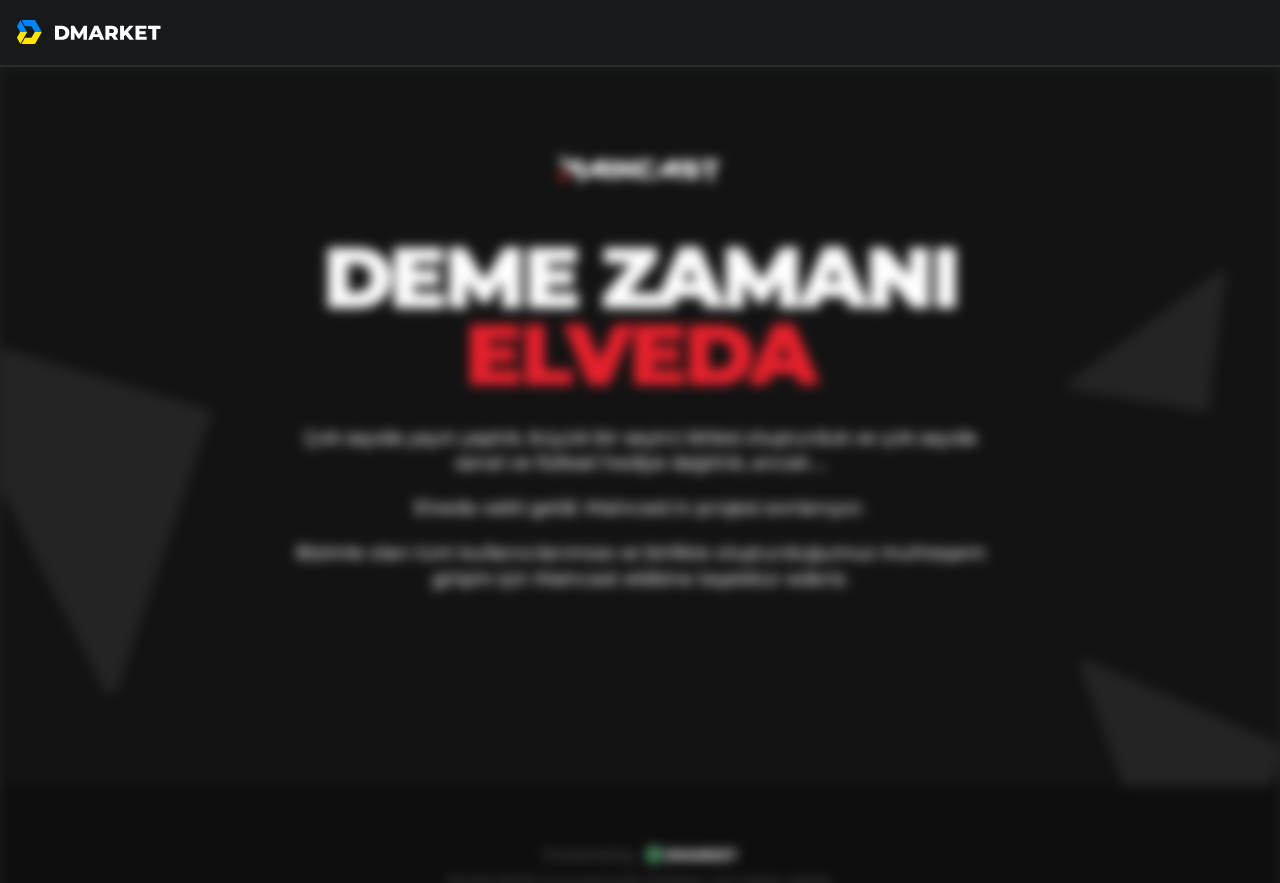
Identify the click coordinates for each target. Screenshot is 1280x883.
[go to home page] (88, 32)
